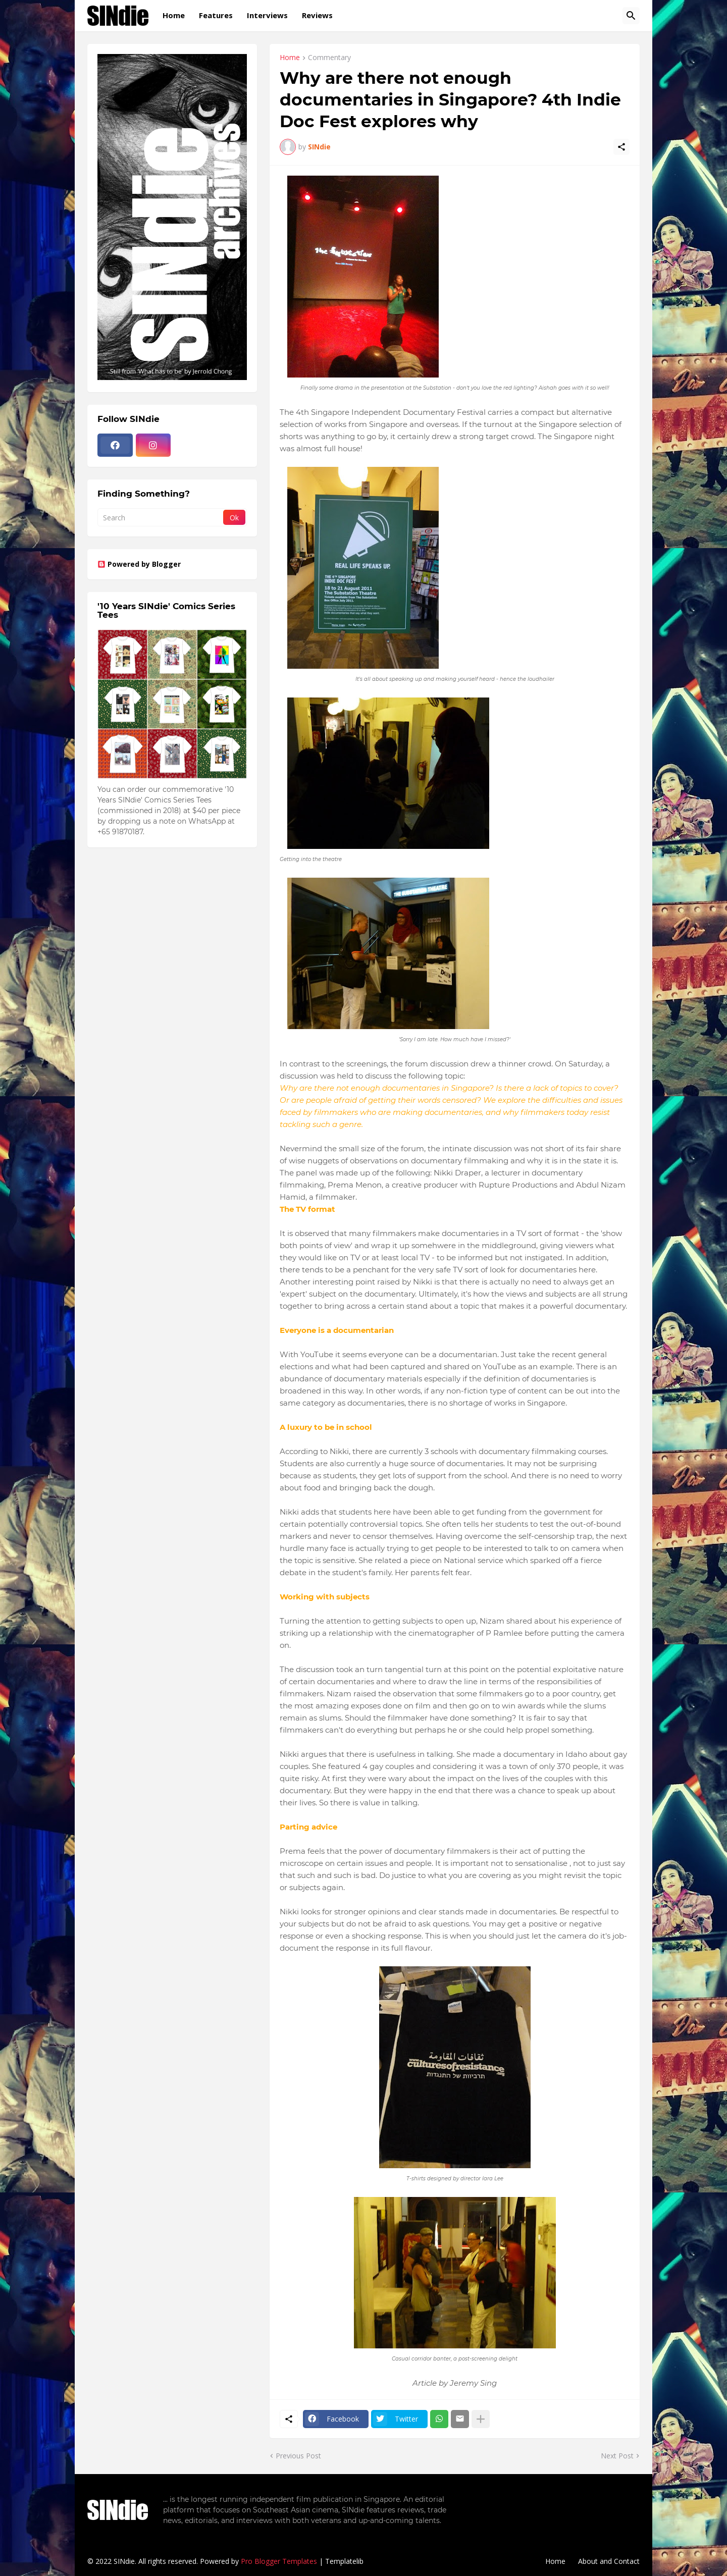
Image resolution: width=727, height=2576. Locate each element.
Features (216, 15)
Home (174, 15)
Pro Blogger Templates (279, 2561)
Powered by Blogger (139, 564)
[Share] (621, 147)
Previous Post (298, 2455)
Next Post (617, 2455)
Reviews (317, 15)
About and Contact (609, 2561)
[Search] (631, 15)
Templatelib (344, 2561)
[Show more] (481, 2419)
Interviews (267, 15)
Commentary (329, 58)
